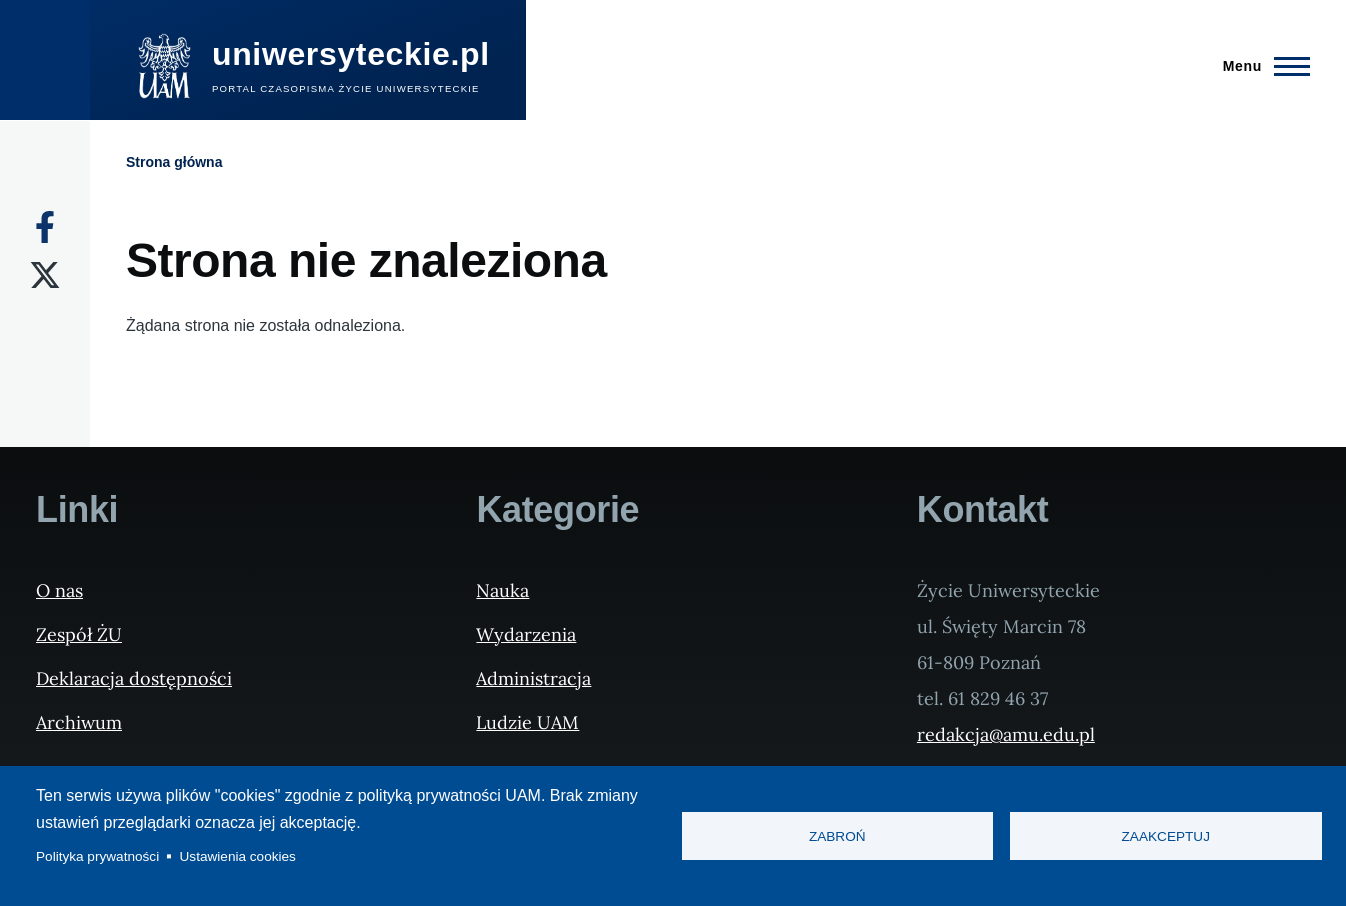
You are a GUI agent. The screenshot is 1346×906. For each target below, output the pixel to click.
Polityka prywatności (97, 856)
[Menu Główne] (1260, 66)
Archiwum (79, 722)
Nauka (502, 590)
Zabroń (837, 836)
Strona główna (174, 162)
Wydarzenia (526, 634)
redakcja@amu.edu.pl (1006, 734)
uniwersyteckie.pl (351, 54)
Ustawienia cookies (238, 856)
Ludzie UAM (527, 722)
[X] (45, 275)
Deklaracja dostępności (134, 678)
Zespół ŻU (79, 634)
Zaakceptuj (1166, 836)
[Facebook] (45, 227)
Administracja (533, 678)
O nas (59, 590)
